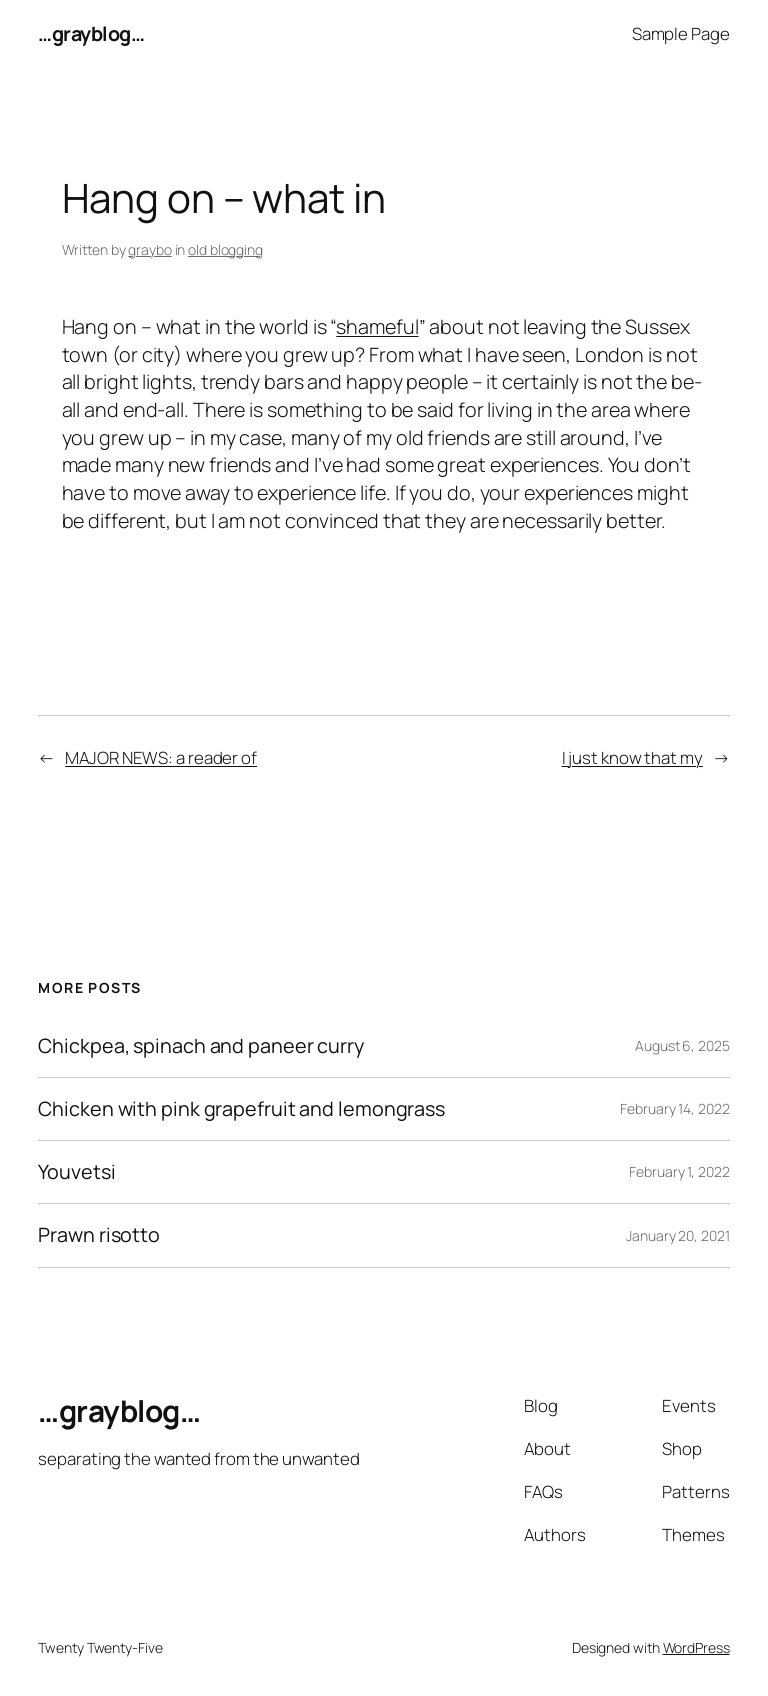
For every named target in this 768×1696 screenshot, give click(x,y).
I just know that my (632, 757)
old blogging (225, 249)
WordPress (696, 1647)
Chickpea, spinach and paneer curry (201, 1046)
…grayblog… (91, 33)
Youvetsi (76, 1172)
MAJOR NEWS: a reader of (161, 757)
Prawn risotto (99, 1235)
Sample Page (681, 33)
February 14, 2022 (674, 1108)
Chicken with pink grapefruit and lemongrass (241, 1109)
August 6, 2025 (682, 1045)
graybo (149, 249)
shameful (377, 326)
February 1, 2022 (679, 1171)
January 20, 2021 (677, 1235)
